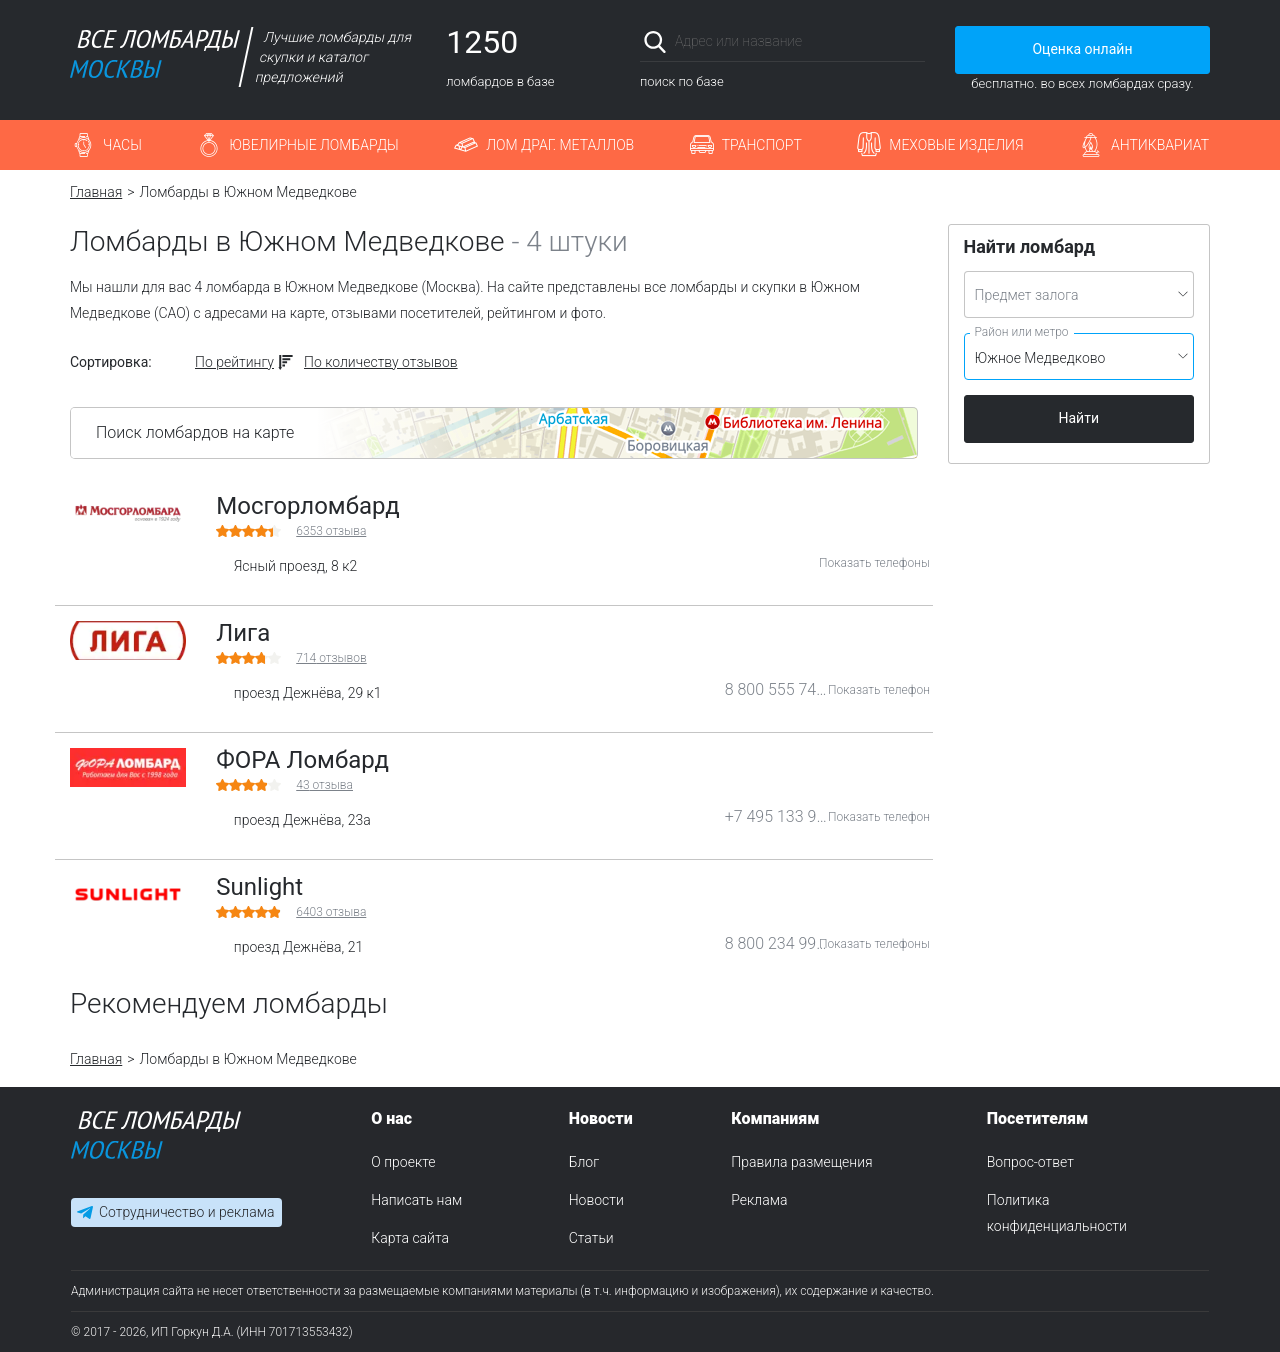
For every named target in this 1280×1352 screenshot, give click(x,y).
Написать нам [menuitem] (416, 1200)
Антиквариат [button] (1160, 145)
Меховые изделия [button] (956, 145)
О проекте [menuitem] (403, 1162)
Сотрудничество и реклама (186, 1212)
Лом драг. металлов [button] (560, 145)
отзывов (331, 658)
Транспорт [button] (762, 145)
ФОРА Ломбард (302, 760)
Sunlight (259, 887)
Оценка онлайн (1082, 49)
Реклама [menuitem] (759, 1200)
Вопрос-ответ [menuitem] (1030, 1162)
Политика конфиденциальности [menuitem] (1057, 1213)
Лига (243, 633)
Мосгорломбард (308, 506)
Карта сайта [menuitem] (410, 1238)
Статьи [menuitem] (591, 1238)
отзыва (331, 531)
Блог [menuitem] (584, 1162)
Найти (1079, 418)
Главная (96, 192)
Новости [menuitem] (596, 1200)
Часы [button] (122, 145)
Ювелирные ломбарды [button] (313, 145)
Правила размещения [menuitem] (801, 1162)
